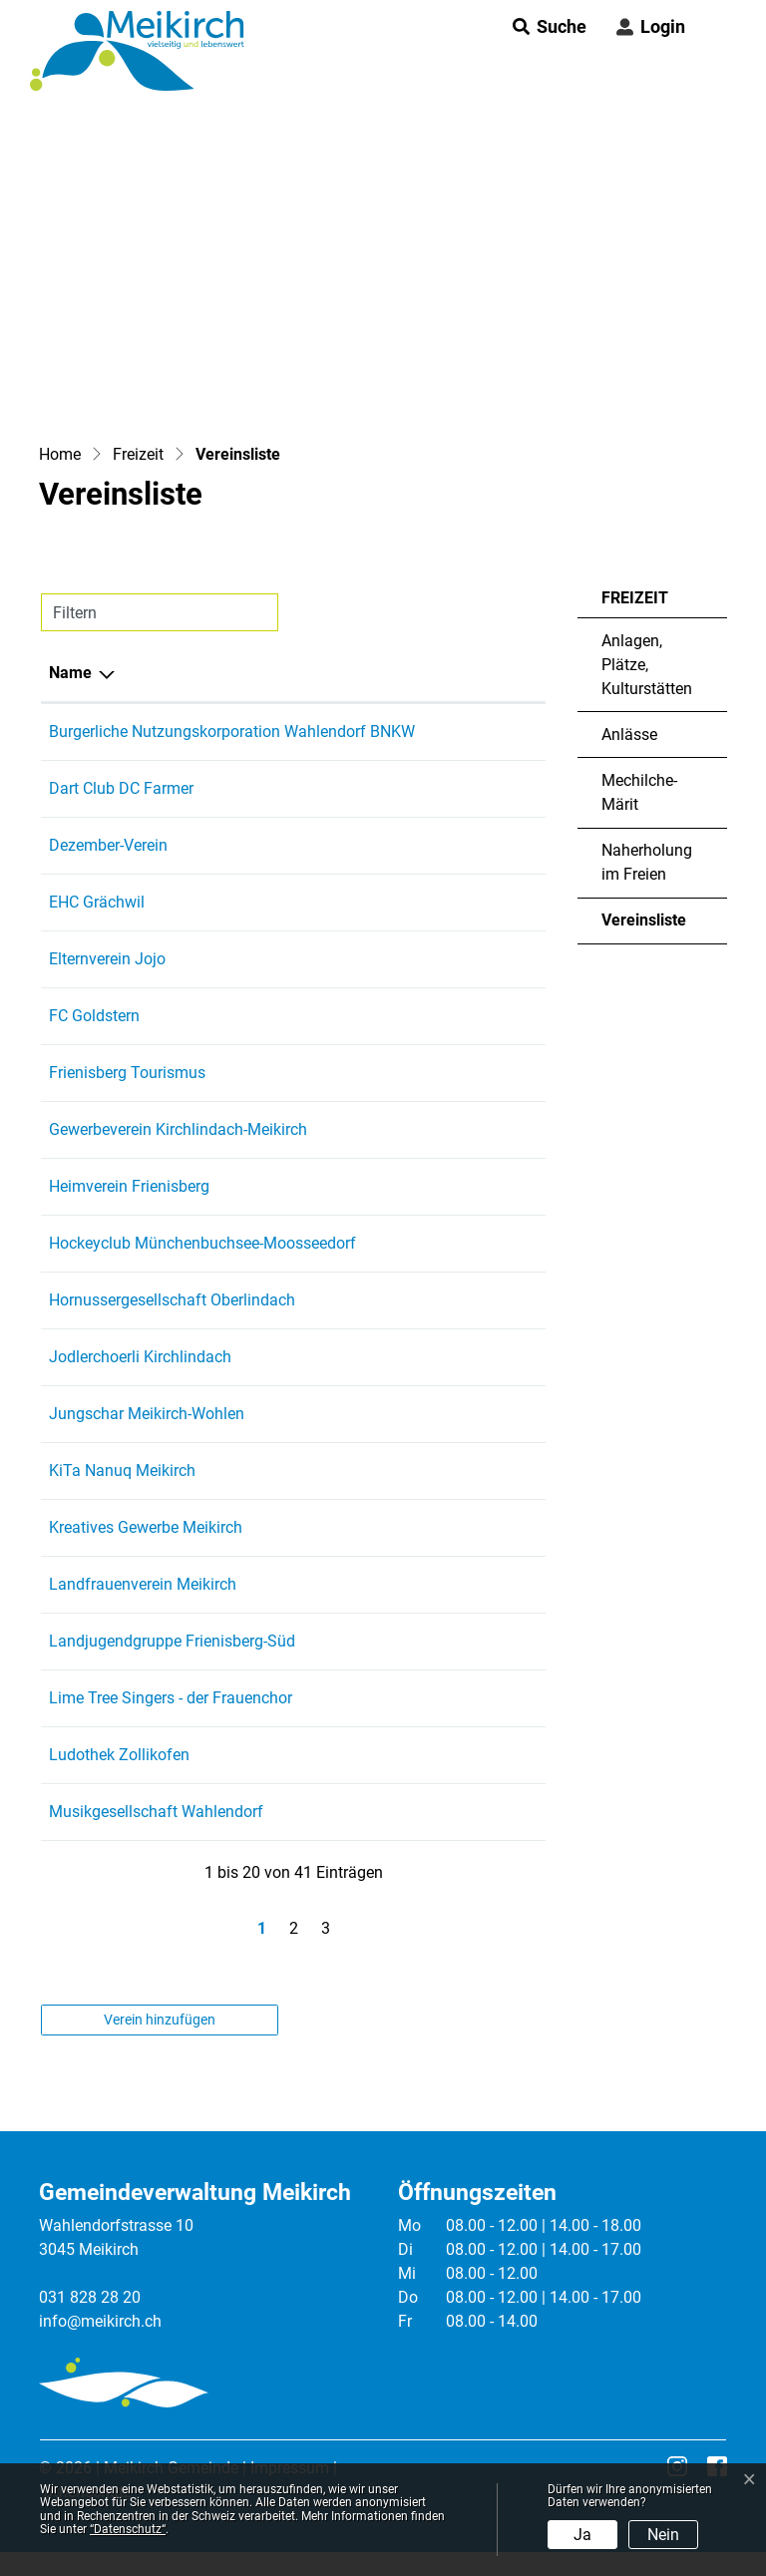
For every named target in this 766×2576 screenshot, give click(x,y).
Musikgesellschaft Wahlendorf (156, 1811)
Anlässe (629, 734)
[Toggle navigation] (715, 27)
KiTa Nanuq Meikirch (122, 1470)
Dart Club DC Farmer (121, 788)
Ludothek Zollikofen (119, 1754)
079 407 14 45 (487, 958)
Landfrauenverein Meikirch (142, 1584)
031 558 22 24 (487, 1470)
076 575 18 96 (487, 1697)
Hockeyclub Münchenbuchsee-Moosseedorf (202, 1243)
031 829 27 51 (487, 1584)
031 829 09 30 (487, 1186)
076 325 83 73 (487, 1243)
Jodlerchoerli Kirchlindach (140, 1356)
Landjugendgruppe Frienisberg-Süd (172, 1641)
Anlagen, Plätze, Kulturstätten (646, 664)
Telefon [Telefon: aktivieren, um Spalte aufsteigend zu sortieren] (463, 672)
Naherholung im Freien (646, 862)
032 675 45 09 (487, 1299)
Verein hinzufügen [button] (159, 2019)
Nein (663, 2534)
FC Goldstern (94, 1015)
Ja (582, 2534)
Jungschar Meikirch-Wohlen (146, 1413)
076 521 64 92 (487, 1413)
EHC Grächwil (97, 902)
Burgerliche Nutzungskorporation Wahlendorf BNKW (232, 731)
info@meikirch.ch (100, 2321)
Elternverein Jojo (107, 958)
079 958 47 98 (487, 788)
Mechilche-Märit (639, 792)
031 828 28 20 (90, 2297)
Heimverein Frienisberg (129, 1186)
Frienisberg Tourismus (127, 1072)
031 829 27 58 (487, 1356)
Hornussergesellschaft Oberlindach (172, 1299)
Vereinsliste (659, 927)
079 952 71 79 (487, 845)
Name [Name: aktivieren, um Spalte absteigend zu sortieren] (70, 672)
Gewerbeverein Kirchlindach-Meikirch (178, 1129)
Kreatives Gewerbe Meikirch (145, 1527)
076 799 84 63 (487, 1754)
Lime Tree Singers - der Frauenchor (170, 1697)
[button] (543, 26)
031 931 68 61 (487, 1015)
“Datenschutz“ (128, 2529)
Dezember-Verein (108, 845)
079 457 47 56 (487, 902)
